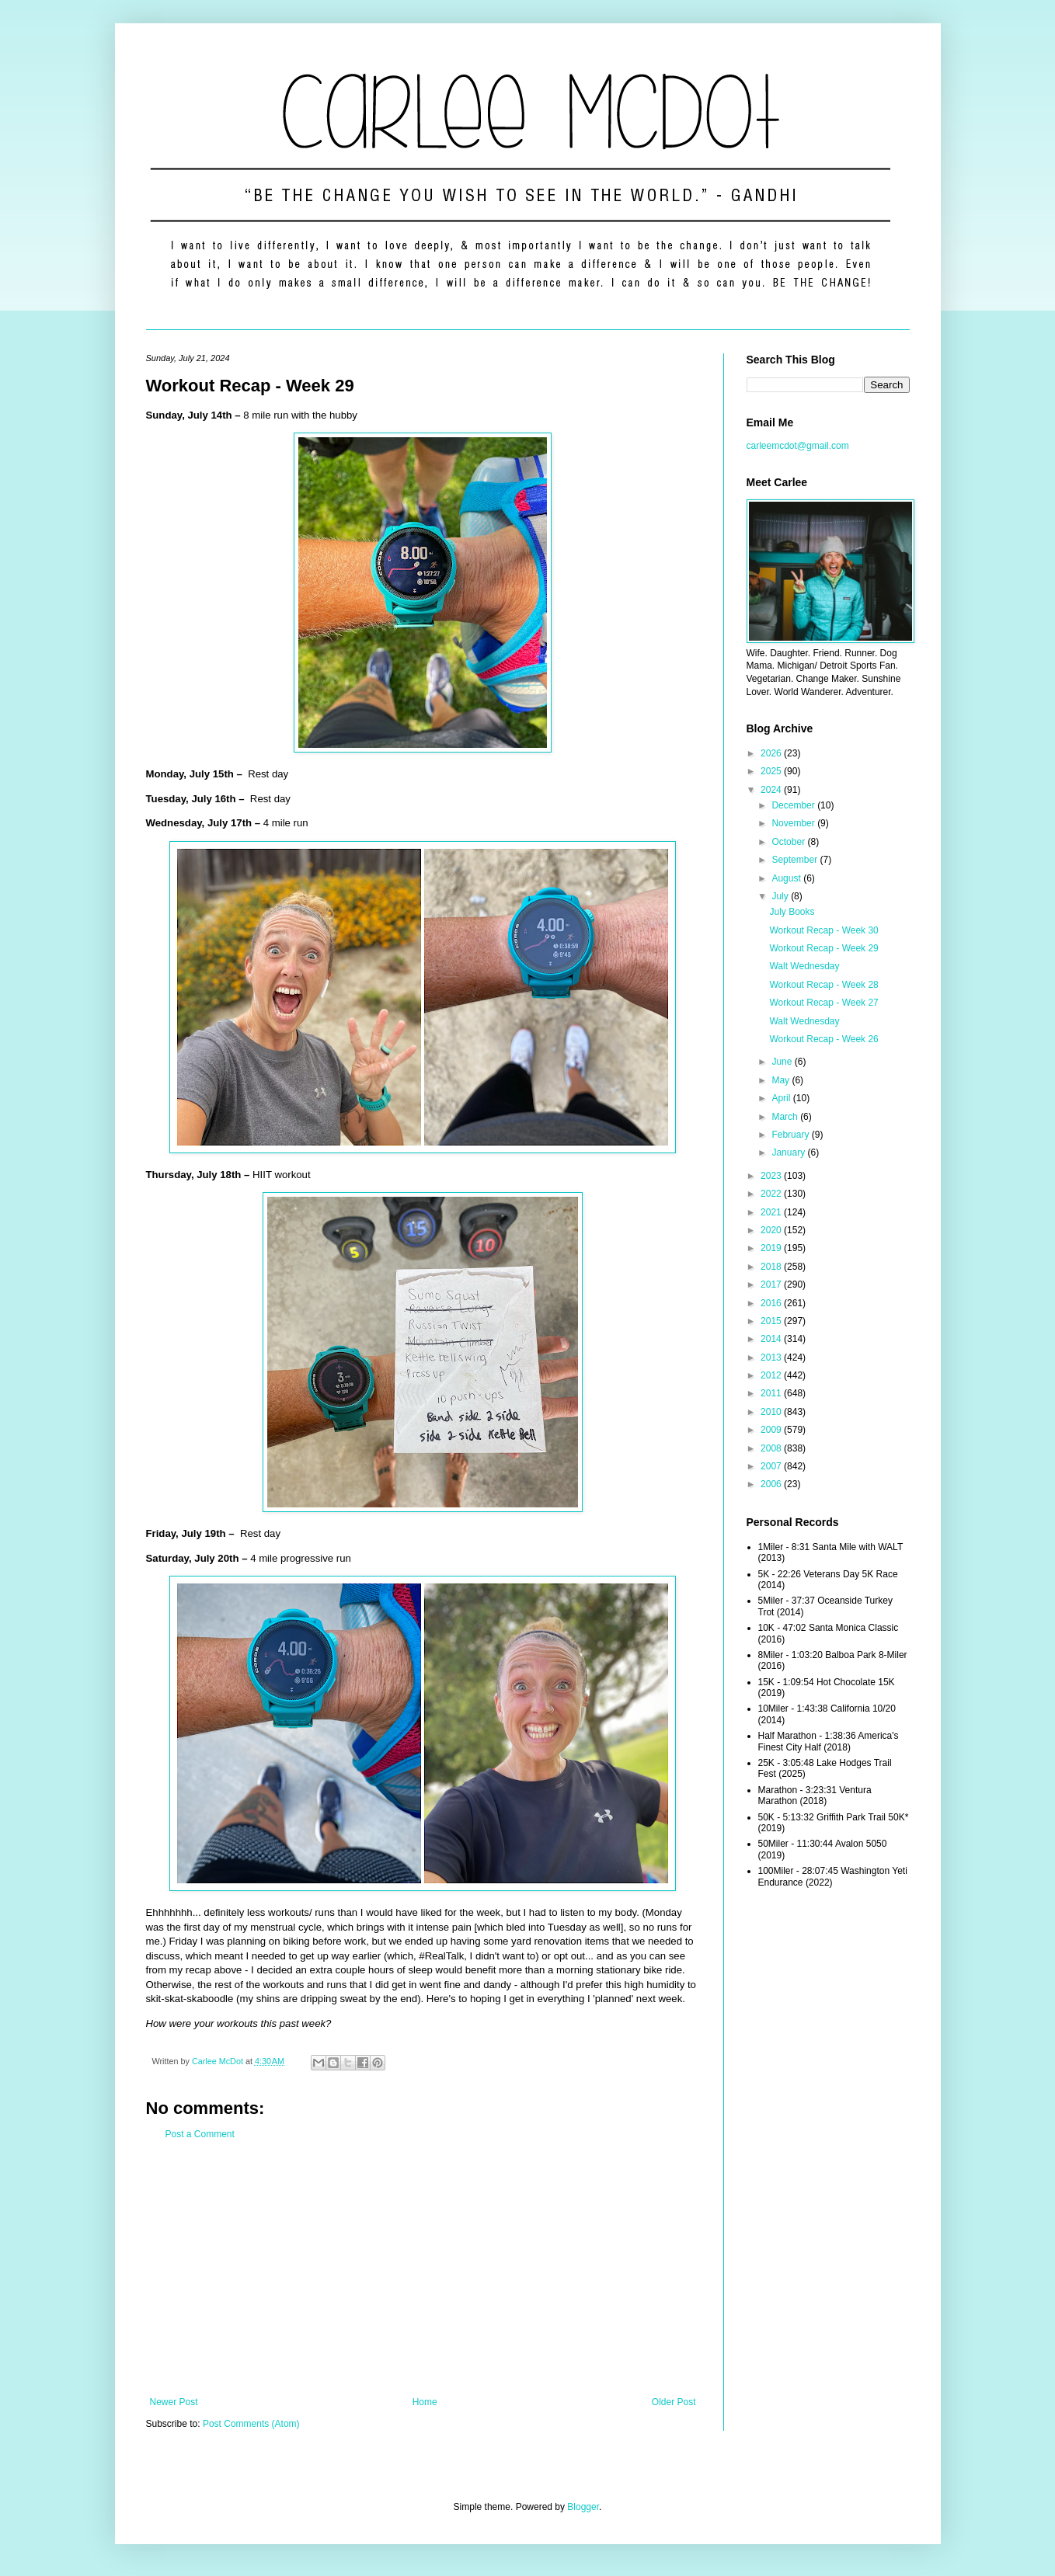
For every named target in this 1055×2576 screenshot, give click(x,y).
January (789, 1152)
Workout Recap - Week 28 (823, 984)
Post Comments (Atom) (251, 2423)
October (789, 841)
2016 (772, 1303)
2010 (772, 1411)
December (794, 805)
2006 (772, 1484)
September (795, 859)
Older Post (674, 2402)
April (781, 1098)
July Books (791, 911)
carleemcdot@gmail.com (798, 445)
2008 (772, 1448)
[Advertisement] (423, 2268)
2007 (772, 1466)
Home (425, 2402)
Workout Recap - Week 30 (823, 930)
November (794, 823)
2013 (772, 1357)
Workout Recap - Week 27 (823, 1002)
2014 (772, 1338)
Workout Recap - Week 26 (823, 1039)
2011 (772, 1393)
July (781, 896)
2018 (772, 1266)
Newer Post (174, 2402)
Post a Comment (200, 2134)
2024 (772, 789)
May (781, 1080)
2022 (772, 1193)
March (785, 1116)
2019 (772, 1248)
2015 (772, 1321)
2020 (772, 1230)
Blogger (583, 2506)
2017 (772, 1284)
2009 (772, 1429)
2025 (772, 771)
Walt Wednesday (804, 966)
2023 (772, 1175)
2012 (772, 1375)
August (787, 878)
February (791, 1134)
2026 (772, 753)
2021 (772, 1212)
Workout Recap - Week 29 (823, 948)
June (782, 1061)
